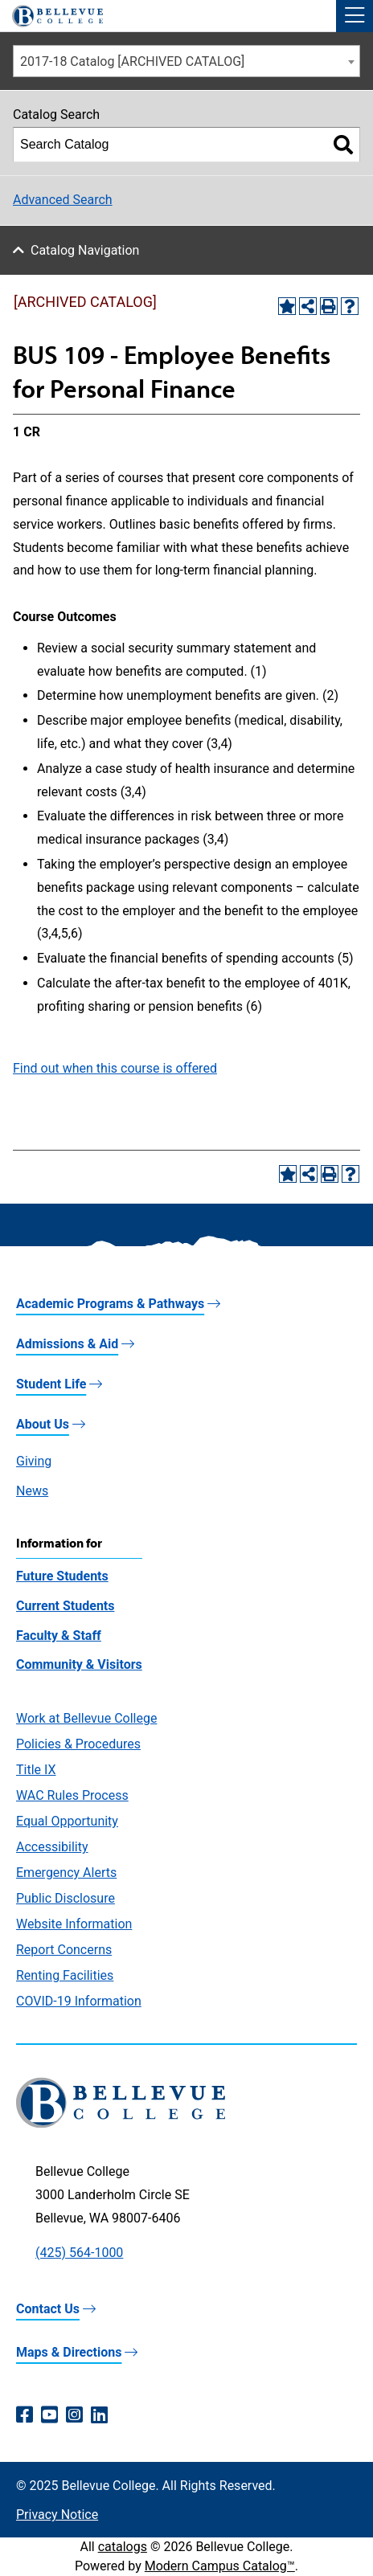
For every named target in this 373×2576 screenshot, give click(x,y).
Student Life (51, 1384)
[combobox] (186, 61)
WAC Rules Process (72, 1795)
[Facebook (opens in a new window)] (24, 2415)
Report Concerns (64, 1949)
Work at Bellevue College (86, 1718)
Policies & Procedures (78, 1744)
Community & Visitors (79, 1664)
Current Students (65, 1605)
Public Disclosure (65, 1898)
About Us (42, 1424)
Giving (33, 1461)
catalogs (122, 2546)
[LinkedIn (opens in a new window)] (99, 2415)
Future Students (62, 1576)
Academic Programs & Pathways (110, 1303)
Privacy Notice (57, 2514)
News (32, 1491)
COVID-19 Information (78, 2001)
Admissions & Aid (67, 1343)
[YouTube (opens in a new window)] (49, 2415)
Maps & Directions (68, 2352)
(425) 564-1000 (79, 2252)
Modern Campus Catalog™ (220, 2566)
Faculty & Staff (58, 1635)
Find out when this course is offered (115, 1068)
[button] (354, 16)
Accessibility (52, 1846)
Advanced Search (63, 199)
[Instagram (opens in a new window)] (74, 2415)
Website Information (74, 1924)
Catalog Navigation (85, 250)
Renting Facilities (64, 1975)
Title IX (36, 1769)
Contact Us (48, 2308)
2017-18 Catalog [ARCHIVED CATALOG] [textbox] (132, 61)
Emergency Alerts (66, 1872)
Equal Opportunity (67, 1821)
